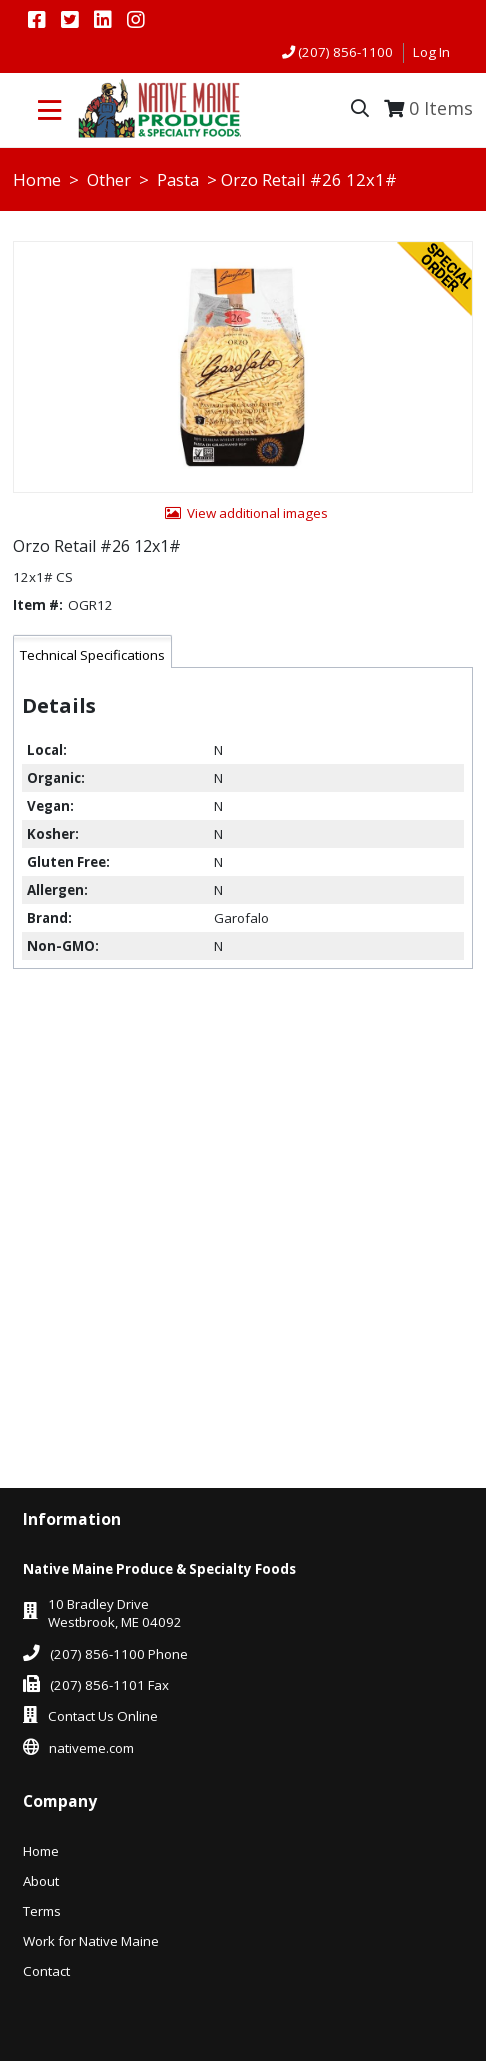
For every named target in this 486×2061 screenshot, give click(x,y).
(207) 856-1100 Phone (119, 1654)
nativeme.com (91, 1748)
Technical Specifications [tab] (92, 655)
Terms (42, 1911)
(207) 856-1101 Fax (109, 1685)
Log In (431, 52)
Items (441, 108)
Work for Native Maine (91, 1941)
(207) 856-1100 (345, 52)
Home (37, 179)
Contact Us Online (103, 1716)
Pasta (178, 179)
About (41, 1881)
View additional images (257, 513)
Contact (46, 1971)
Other (109, 179)
